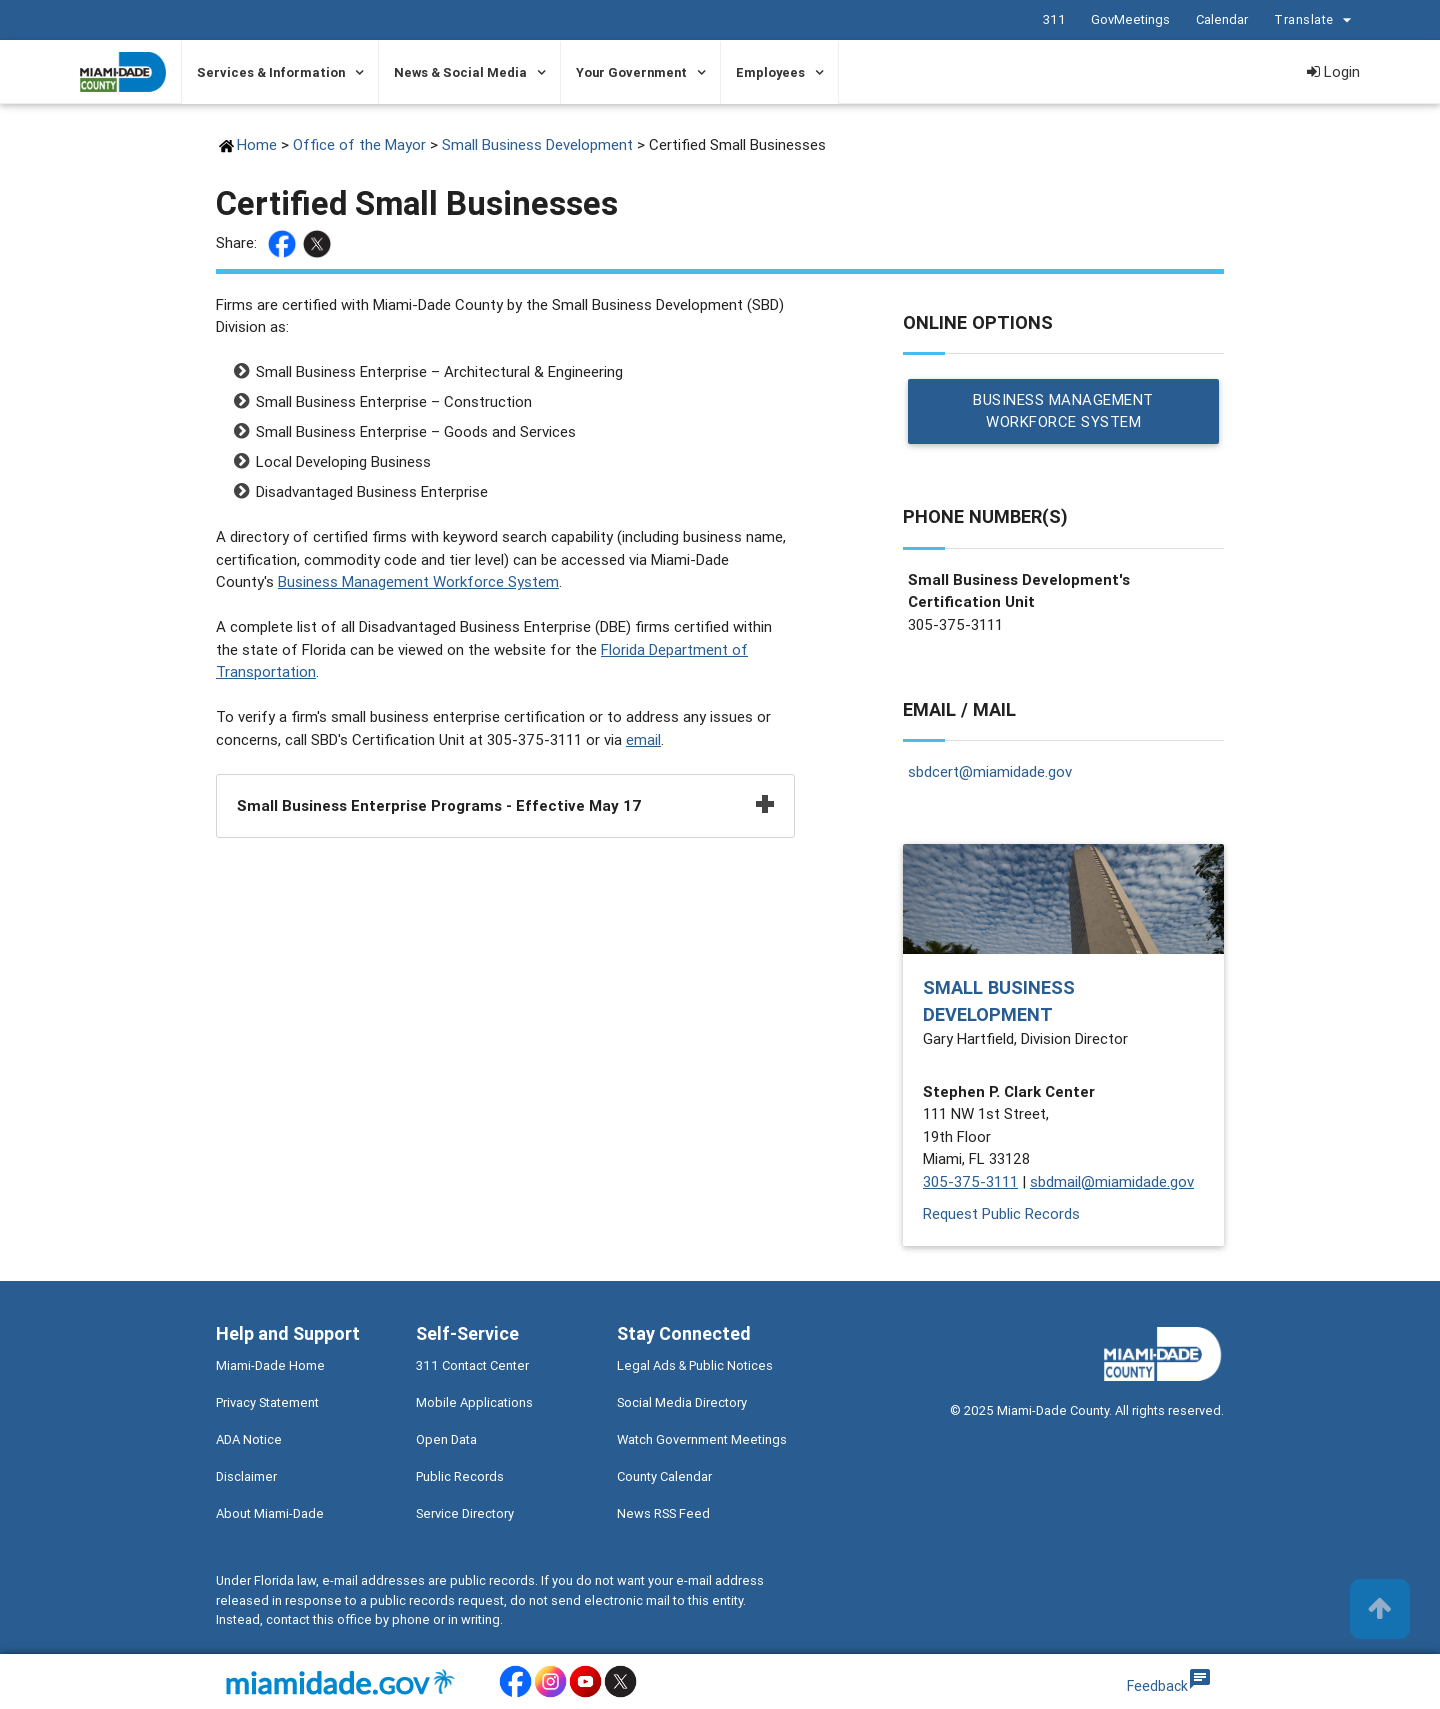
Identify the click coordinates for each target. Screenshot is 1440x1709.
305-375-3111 (970, 1181)
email (643, 739)
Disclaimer (246, 1477)
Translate (1315, 20)
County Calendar (664, 1477)
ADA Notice (249, 1440)
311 (1053, 19)
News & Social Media (460, 72)
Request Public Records (1001, 1213)
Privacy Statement (267, 1403)
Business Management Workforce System (418, 581)
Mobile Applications (474, 1403)
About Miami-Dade (270, 1514)
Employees (770, 72)
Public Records (460, 1477)
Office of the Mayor (359, 144)
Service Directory (465, 1514)
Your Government (631, 72)
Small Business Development (537, 144)
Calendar (1221, 19)
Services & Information (271, 72)
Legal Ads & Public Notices (695, 1366)
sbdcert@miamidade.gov (990, 772)
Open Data (446, 1440)
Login (1333, 71)
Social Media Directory (682, 1403)
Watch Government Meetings (702, 1440)
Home (257, 144)
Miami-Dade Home (270, 1366)
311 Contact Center (472, 1366)
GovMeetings (1129, 19)
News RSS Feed (663, 1514)
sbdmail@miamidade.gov (1112, 1181)
